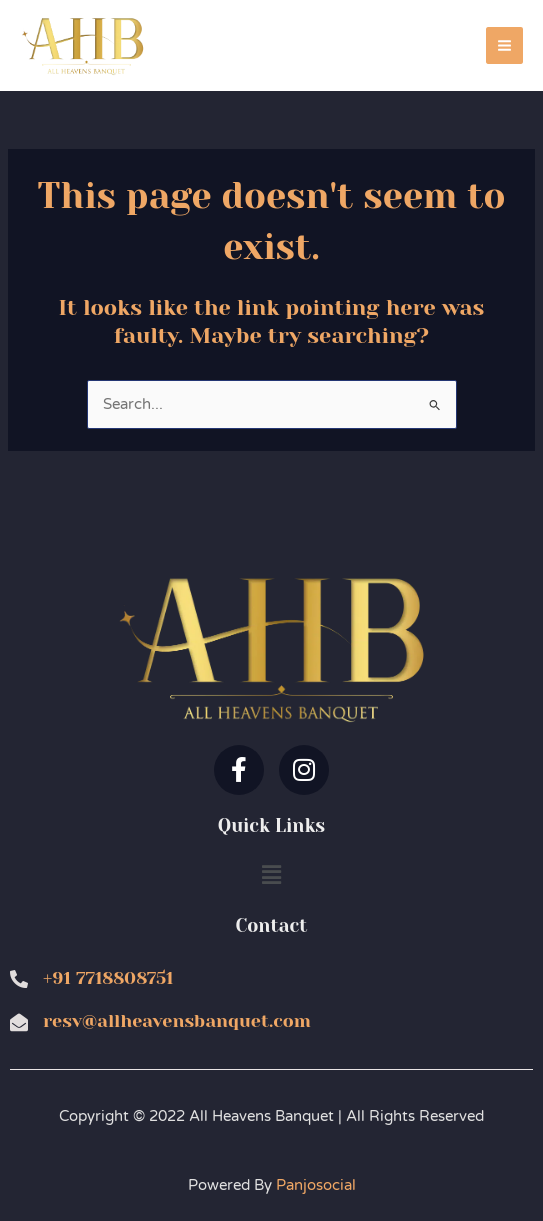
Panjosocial (316, 1185)
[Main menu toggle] (504, 45)
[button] (271, 876)
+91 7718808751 (108, 978)
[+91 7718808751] (19, 979)
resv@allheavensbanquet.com (177, 1021)
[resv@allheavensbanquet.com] (19, 1022)
